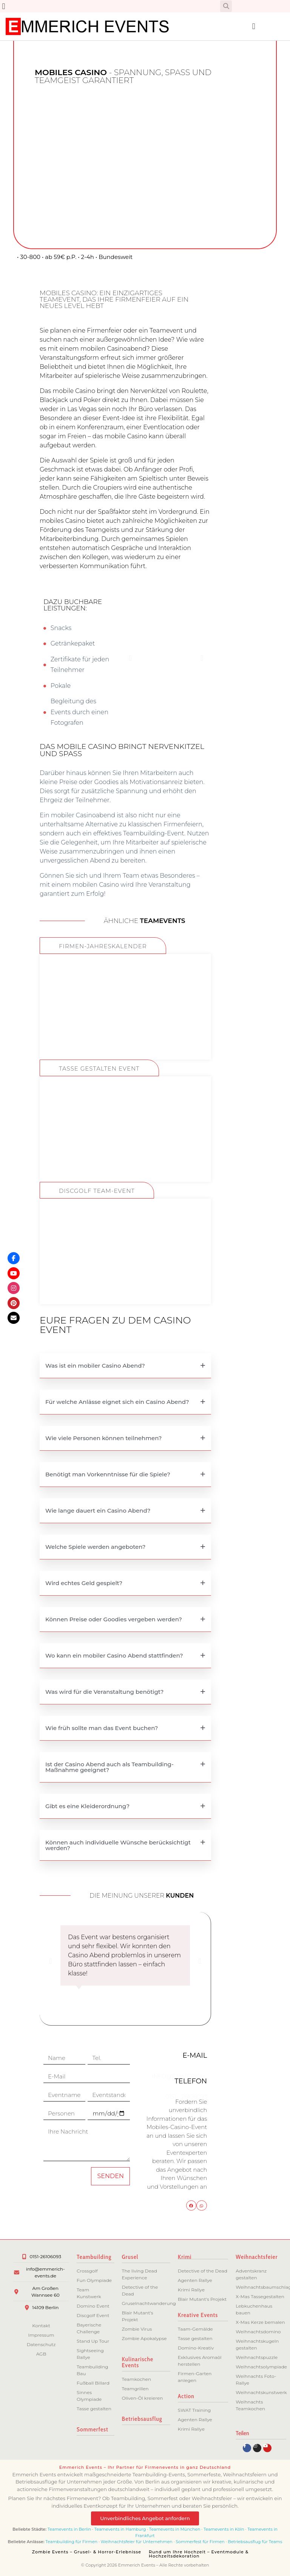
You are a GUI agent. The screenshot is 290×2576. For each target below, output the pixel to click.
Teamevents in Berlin (69, 2529)
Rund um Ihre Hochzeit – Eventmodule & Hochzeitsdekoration (198, 2554)
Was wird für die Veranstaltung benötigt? (104, 1691)
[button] (3, 6)
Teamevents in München (175, 2529)
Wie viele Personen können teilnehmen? (103, 1438)
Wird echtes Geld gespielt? (83, 1583)
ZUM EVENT (125, 1032)
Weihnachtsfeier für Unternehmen (137, 2541)
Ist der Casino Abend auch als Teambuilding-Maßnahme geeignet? (109, 1767)
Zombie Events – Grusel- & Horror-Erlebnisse (86, 2551)
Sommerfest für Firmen (200, 2541)
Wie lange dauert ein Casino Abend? (97, 1510)
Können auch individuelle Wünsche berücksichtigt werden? (118, 1845)
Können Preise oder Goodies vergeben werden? (113, 1619)
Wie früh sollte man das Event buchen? (101, 1728)
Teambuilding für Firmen (71, 2541)
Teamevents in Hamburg (120, 2529)
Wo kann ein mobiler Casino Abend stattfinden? (114, 1655)
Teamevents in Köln (224, 2529)
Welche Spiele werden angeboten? (95, 1546)
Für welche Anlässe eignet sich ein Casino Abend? (117, 1401)
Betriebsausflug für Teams (255, 2541)
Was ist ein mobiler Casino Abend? (95, 1365)
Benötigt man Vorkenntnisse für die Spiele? (107, 1474)
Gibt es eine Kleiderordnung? (87, 1806)
